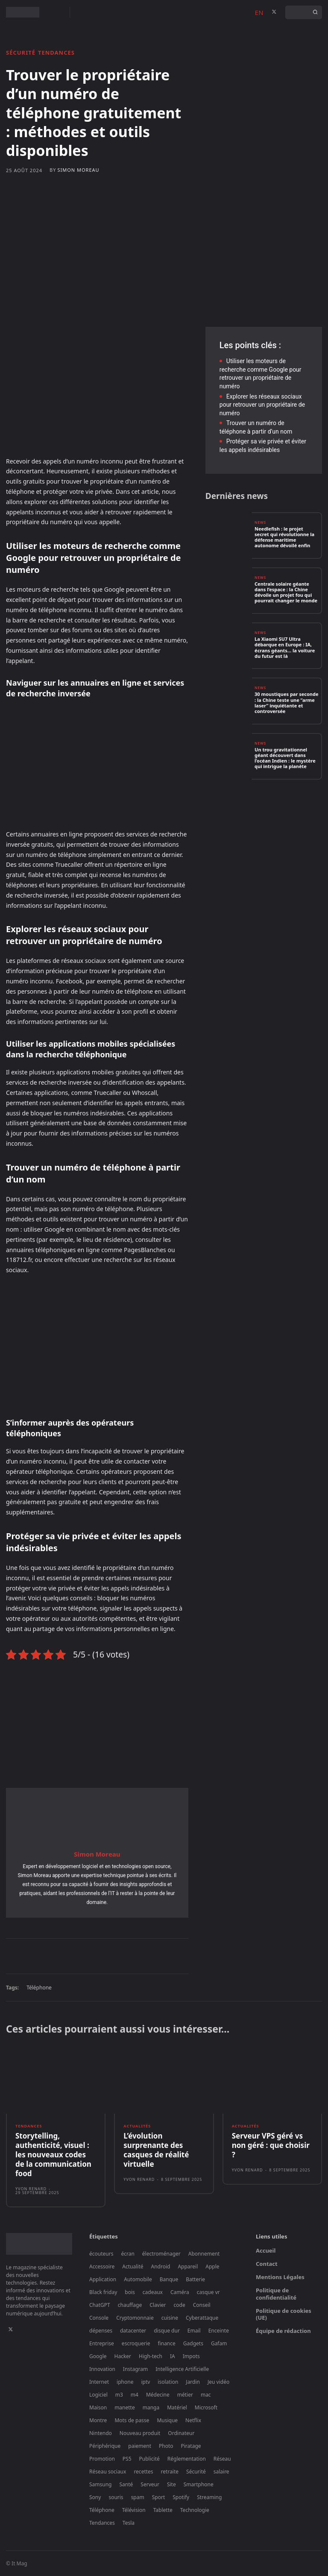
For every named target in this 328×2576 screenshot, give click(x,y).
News (260, 522)
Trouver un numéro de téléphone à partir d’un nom (256, 427)
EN (259, 12)
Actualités (137, 2126)
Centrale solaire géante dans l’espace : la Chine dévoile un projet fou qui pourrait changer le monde (286, 592)
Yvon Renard (31, 2189)
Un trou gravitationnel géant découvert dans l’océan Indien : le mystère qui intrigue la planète (285, 758)
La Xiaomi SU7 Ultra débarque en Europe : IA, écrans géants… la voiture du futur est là (285, 647)
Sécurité (20, 53)
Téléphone (39, 1987)
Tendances (56, 53)
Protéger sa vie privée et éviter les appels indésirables (263, 445)
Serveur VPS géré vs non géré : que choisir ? (271, 2145)
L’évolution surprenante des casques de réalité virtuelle (156, 2150)
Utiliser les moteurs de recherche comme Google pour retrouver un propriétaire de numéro (261, 374)
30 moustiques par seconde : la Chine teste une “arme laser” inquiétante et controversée (286, 702)
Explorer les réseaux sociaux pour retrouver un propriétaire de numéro (262, 405)
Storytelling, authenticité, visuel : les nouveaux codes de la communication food (53, 2154)
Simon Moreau (78, 169)
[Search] (315, 12)
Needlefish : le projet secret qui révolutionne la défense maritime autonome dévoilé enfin (284, 537)
